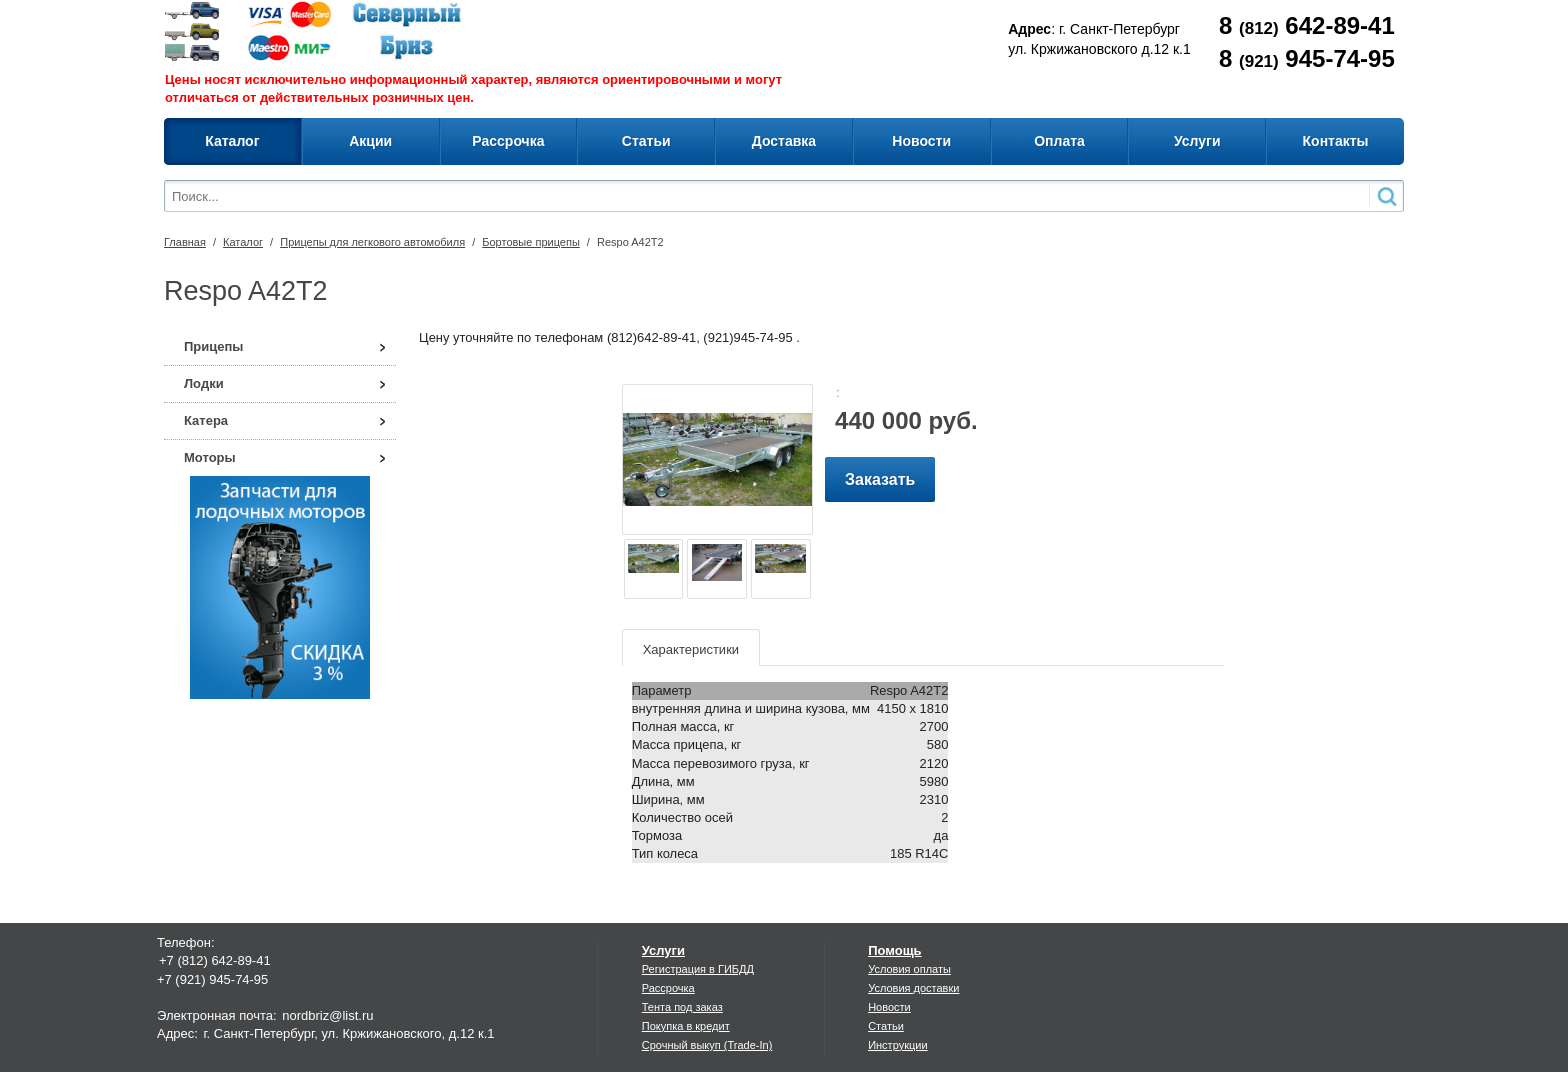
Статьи (886, 1026)
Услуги (663, 950)
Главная (185, 242)
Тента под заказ (682, 1007)
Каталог (243, 242)
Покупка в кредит (686, 1026)
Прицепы (213, 346)
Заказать (880, 479)
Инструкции (897, 1045)
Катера (206, 420)
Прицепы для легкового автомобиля (372, 242)
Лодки (204, 383)
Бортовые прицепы (531, 242)
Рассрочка (668, 988)
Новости (889, 1007)
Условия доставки (913, 988)
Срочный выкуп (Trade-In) (707, 1045)
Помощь (894, 950)
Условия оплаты (909, 969)
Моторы (210, 457)
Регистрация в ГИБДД (698, 969)
